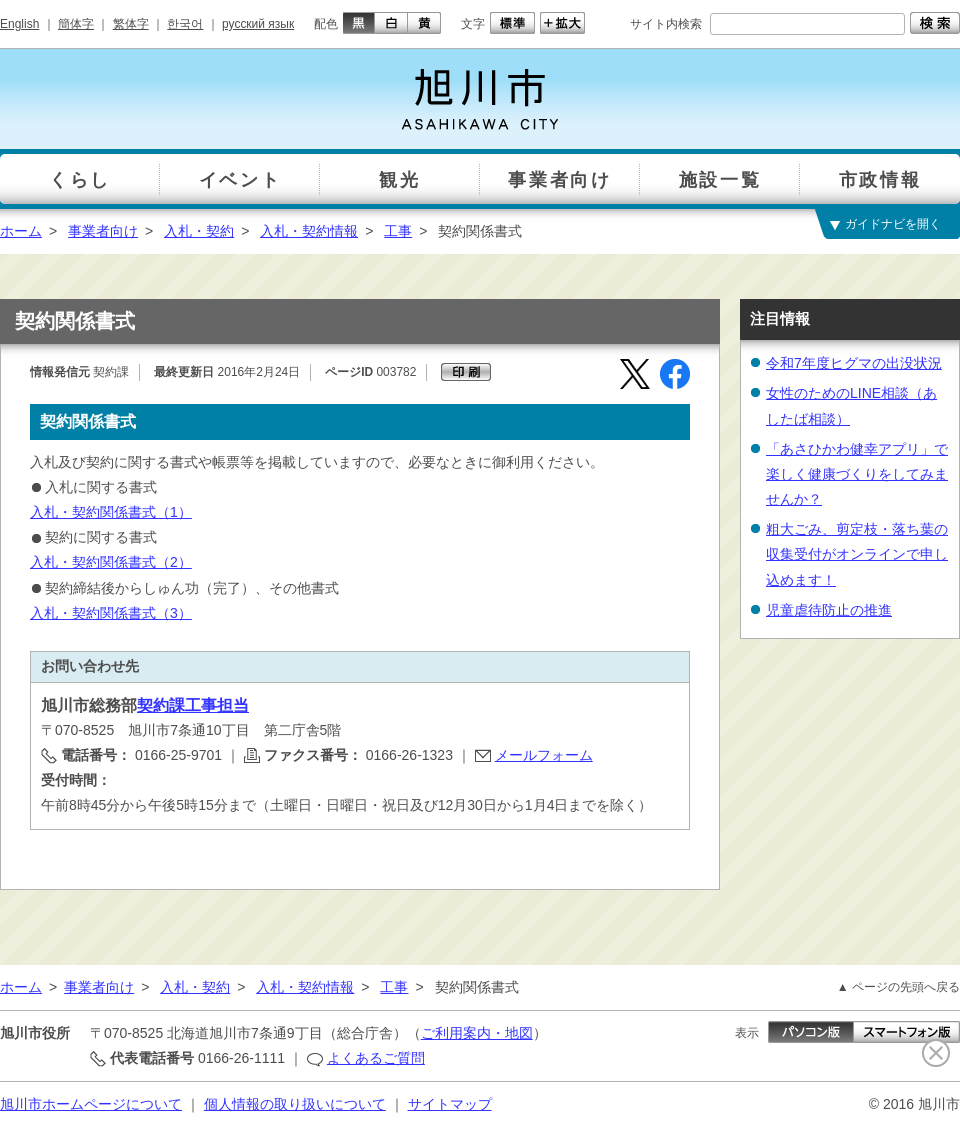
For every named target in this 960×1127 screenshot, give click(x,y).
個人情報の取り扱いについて (295, 1104)
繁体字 (131, 24)
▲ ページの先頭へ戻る (898, 987)
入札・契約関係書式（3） (111, 613)
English (19, 24)
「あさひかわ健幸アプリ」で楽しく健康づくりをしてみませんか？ (857, 474)
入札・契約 (199, 231)
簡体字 (76, 24)
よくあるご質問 (376, 1058)
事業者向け (103, 231)
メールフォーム (544, 755)
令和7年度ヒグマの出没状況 (854, 363)
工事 (398, 231)
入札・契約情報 (309, 231)
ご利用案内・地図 (477, 1033)
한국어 (185, 24)
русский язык (258, 24)
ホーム (21, 231)
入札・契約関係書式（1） (111, 512)
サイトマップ (450, 1104)
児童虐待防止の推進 (829, 610)
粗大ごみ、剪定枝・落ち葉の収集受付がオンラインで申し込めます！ (857, 554)
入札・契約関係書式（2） (111, 562)
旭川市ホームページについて (91, 1104)
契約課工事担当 (193, 705)
